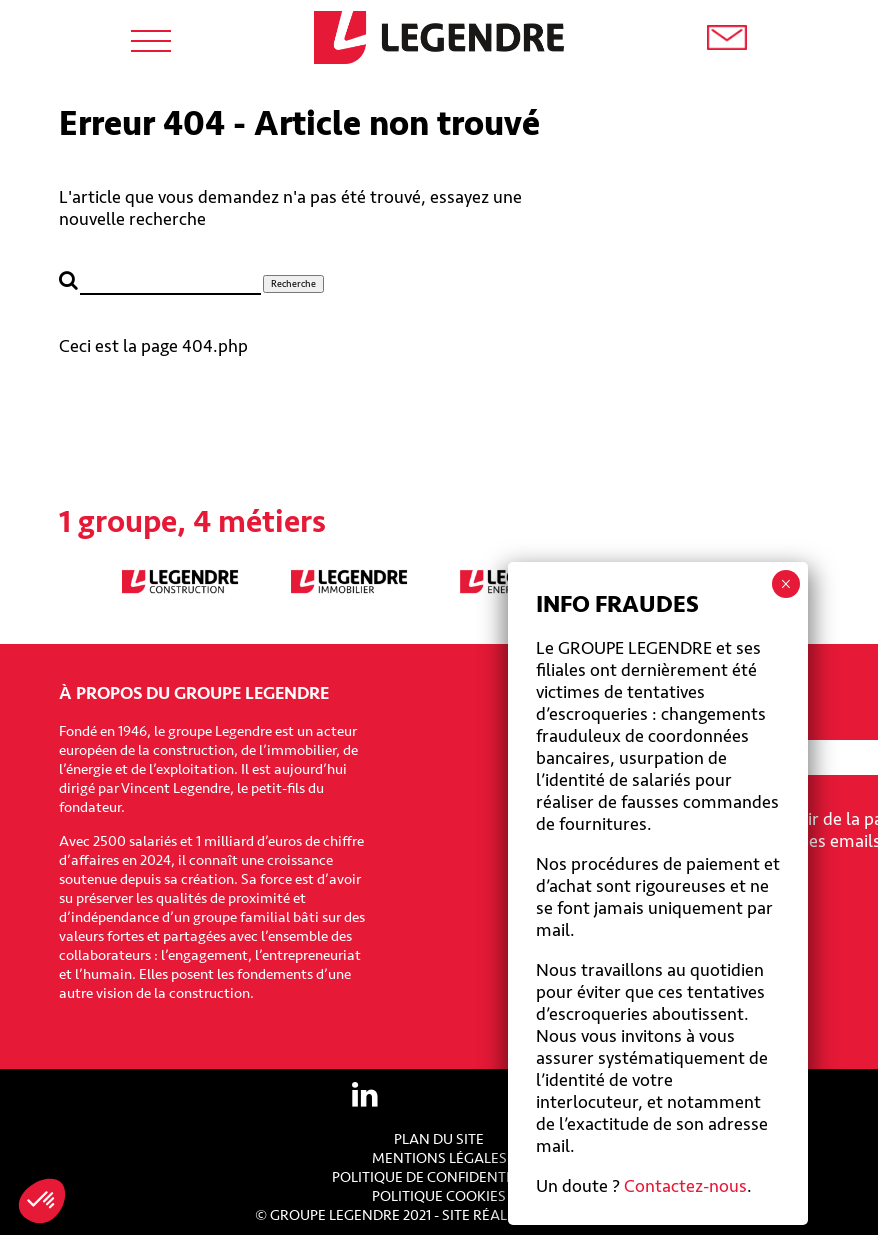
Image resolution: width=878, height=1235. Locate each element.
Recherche (293, 284)
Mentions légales (439, 1158)
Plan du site (439, 1139)
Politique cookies (439, 1196)
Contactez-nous (685, 1186)
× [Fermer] (785, 584)
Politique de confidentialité (439, 1177)
